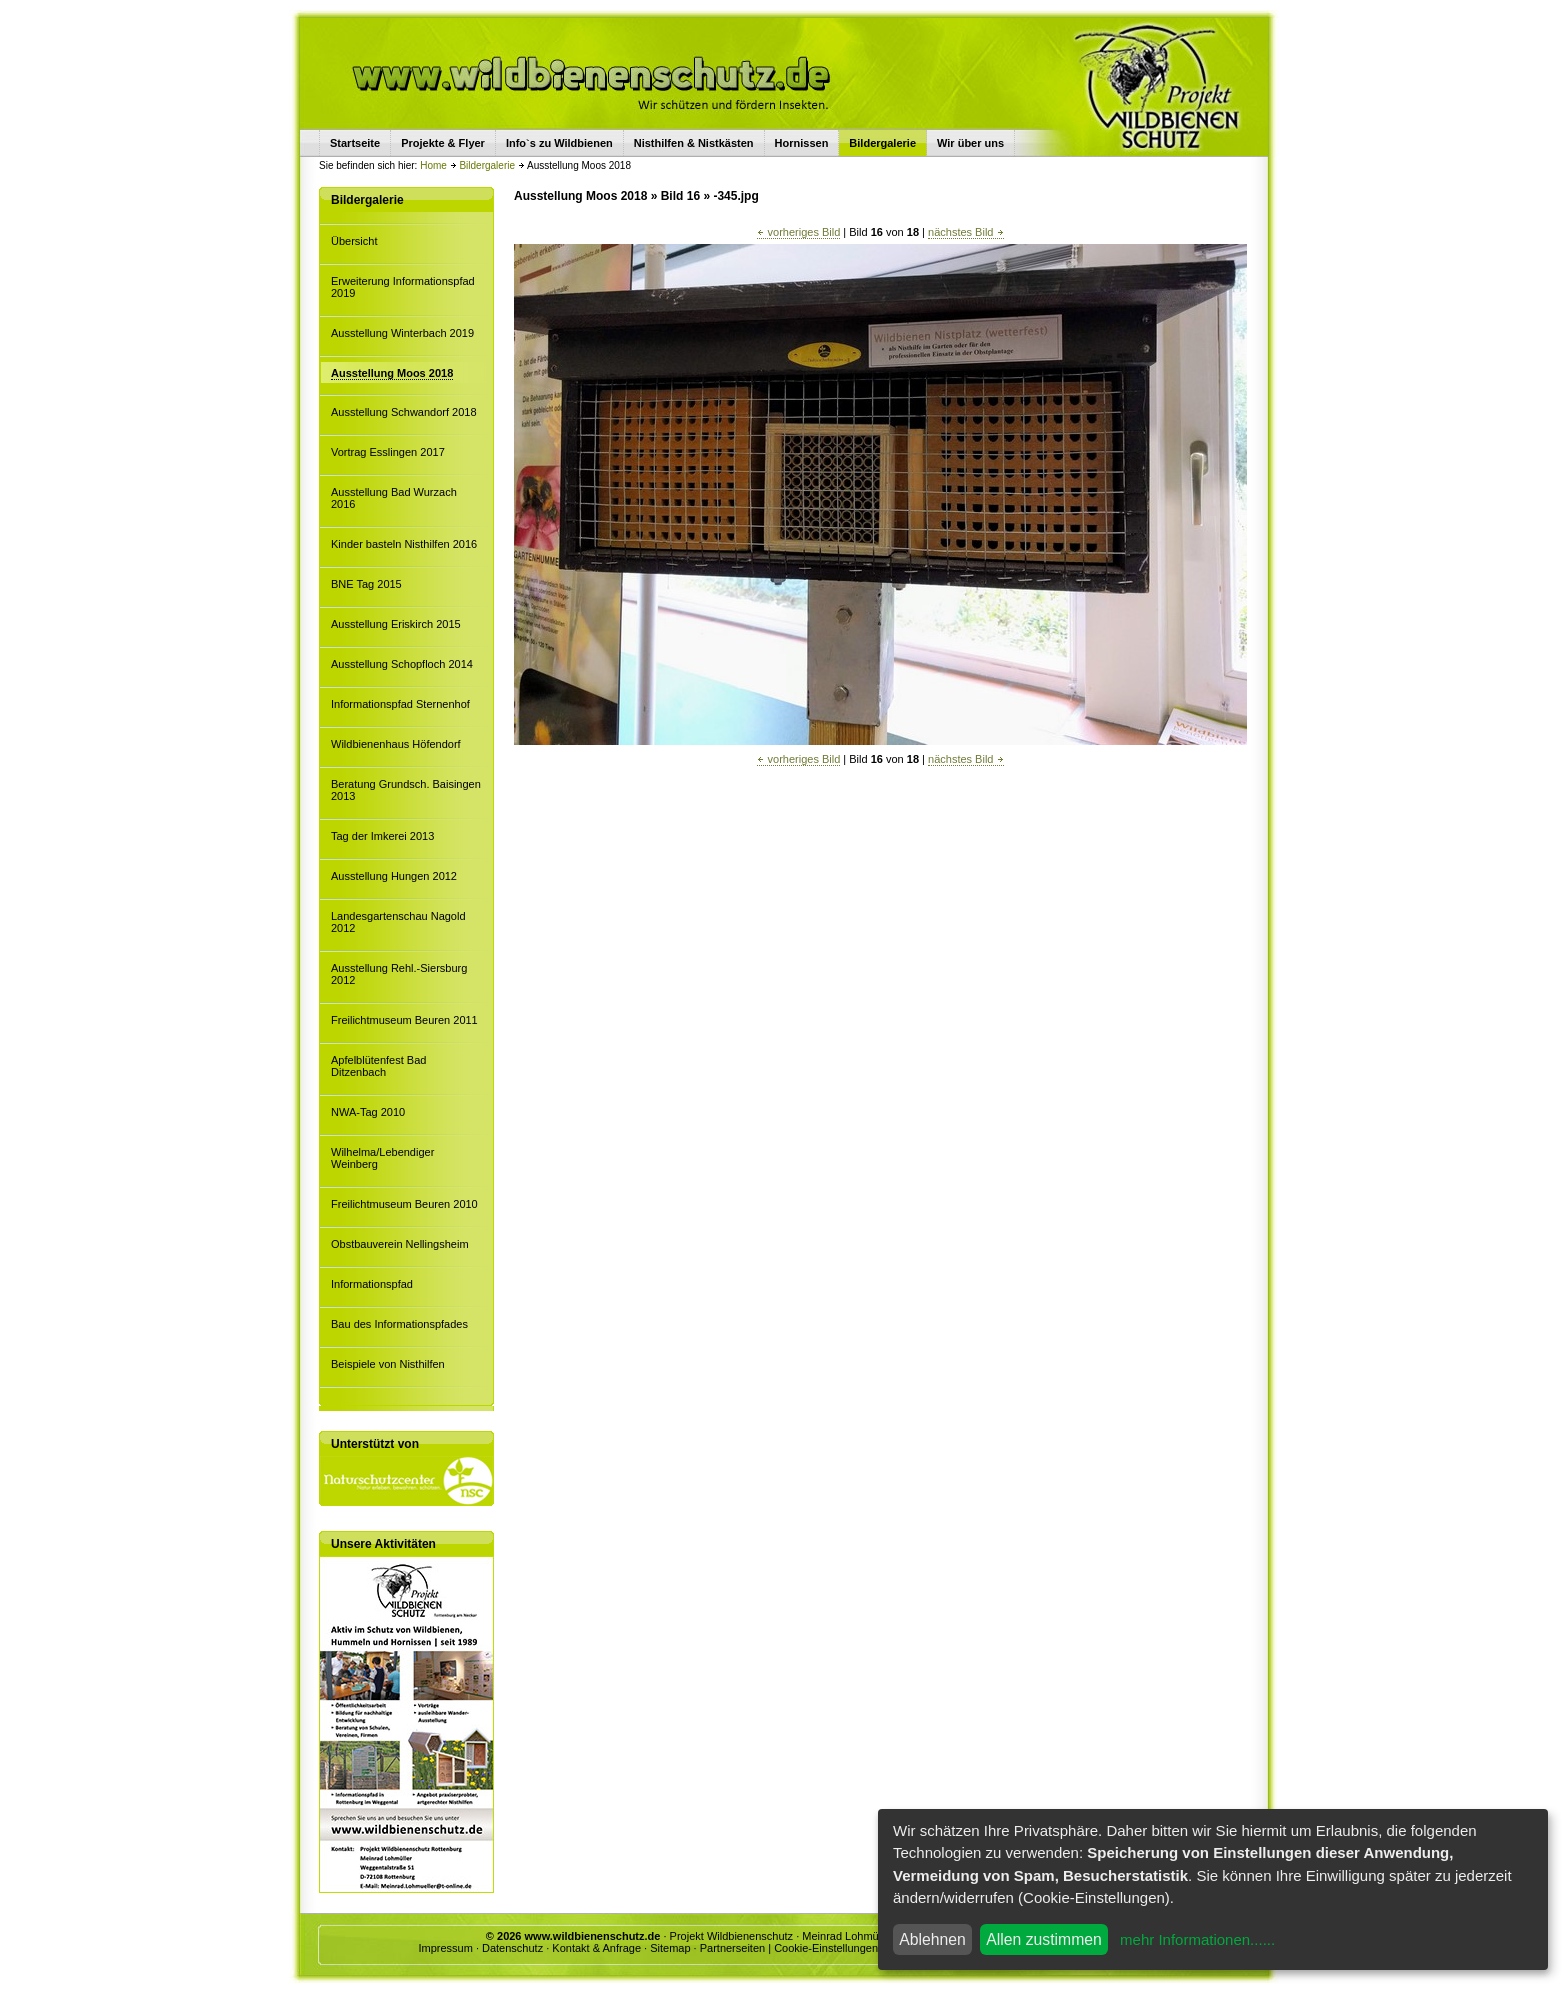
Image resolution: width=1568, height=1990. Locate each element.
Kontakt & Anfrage (596, 1948)
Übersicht (354, 241)
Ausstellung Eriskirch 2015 (396, 624)
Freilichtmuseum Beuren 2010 (404, 1204)
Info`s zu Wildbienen (559, 143)
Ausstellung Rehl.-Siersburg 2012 (399, 974)
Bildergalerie (487, 165)
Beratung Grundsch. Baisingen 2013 (406, 790)
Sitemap (670, 1948)
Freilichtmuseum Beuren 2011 (404, 1020)
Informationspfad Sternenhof (400, 704)
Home (433, 165)
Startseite (355, 143)
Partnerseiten (732, 1948)
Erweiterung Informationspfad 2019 (403, 287)
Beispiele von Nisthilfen (388, 1364)
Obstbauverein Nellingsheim (400, 1244)
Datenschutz (512, 1948)
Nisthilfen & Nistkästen (694, 143)
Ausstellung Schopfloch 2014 (402, 664)
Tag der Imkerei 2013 (382, 836)
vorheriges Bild (798, 232)
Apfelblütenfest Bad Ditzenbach (378, 1066)
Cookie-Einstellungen (826, 1948)
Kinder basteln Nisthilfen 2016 (404, 544)
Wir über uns (970, 143)
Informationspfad (372, 1284)
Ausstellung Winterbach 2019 (402, 333)
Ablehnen (932, 1939)
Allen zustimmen (1044, 1939)
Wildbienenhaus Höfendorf (396, 744)
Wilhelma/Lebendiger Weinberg (382, 1158)
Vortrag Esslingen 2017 (388, 452)
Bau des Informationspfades (399, 1324)
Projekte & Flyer (443, 143)
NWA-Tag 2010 (368, 1112)
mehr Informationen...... (1197, 1939)
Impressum (445, 1948)
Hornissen (802, 143)
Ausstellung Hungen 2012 (394, 876)
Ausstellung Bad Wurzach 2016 (394, 498)
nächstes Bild (965, 232)
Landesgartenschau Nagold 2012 (398, 922)
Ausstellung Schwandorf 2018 (404, 412)
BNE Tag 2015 (366, 584)
